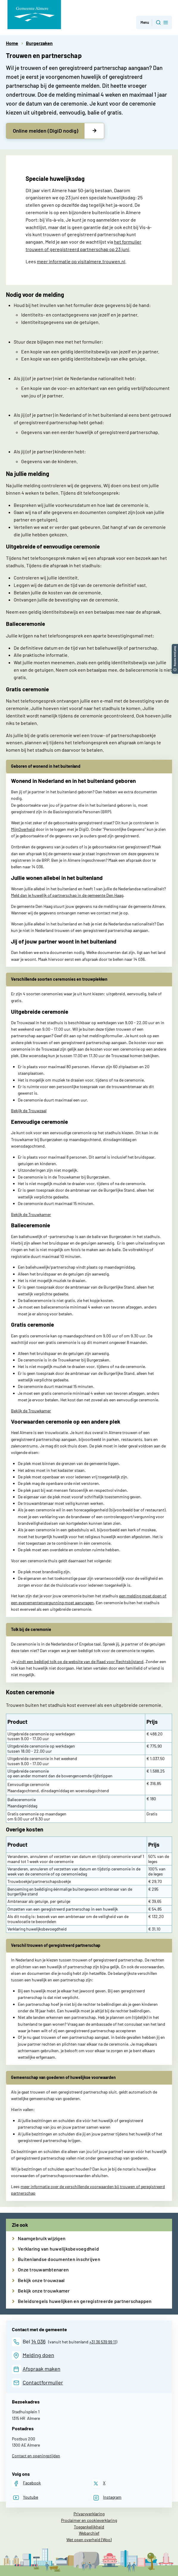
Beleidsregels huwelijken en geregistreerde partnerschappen (85, 2301)
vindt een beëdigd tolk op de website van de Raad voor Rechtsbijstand (79, 1661)
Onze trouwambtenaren (43, 2269)
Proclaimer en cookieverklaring (89, 2520)
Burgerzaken (39, 43)
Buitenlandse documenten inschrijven (59, 2259)
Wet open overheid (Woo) (89, 2539)
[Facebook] (26, 2483)
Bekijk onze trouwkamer (44, 2290)
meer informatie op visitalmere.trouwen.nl (81, 261)
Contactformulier (43, 2382)
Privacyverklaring (89, 2513)
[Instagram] (106, 2498)
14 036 (38, 2341)
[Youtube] (25, 2498)
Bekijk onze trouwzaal (41, 2280)
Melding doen (38, 2355)
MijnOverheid (23, 829)
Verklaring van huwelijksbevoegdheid (58, 2248)
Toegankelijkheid (89, 2526)
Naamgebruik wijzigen (41, 2238)
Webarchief (89, 2533)
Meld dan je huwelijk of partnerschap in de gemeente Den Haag (67, 895)
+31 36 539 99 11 (102, 2341)
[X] (98, 2483)
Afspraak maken (41, 2368)
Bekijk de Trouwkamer (31, 1214)
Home (12, 43)
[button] (175, 647)
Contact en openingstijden (36, 2455)
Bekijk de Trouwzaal (28, 1110)
